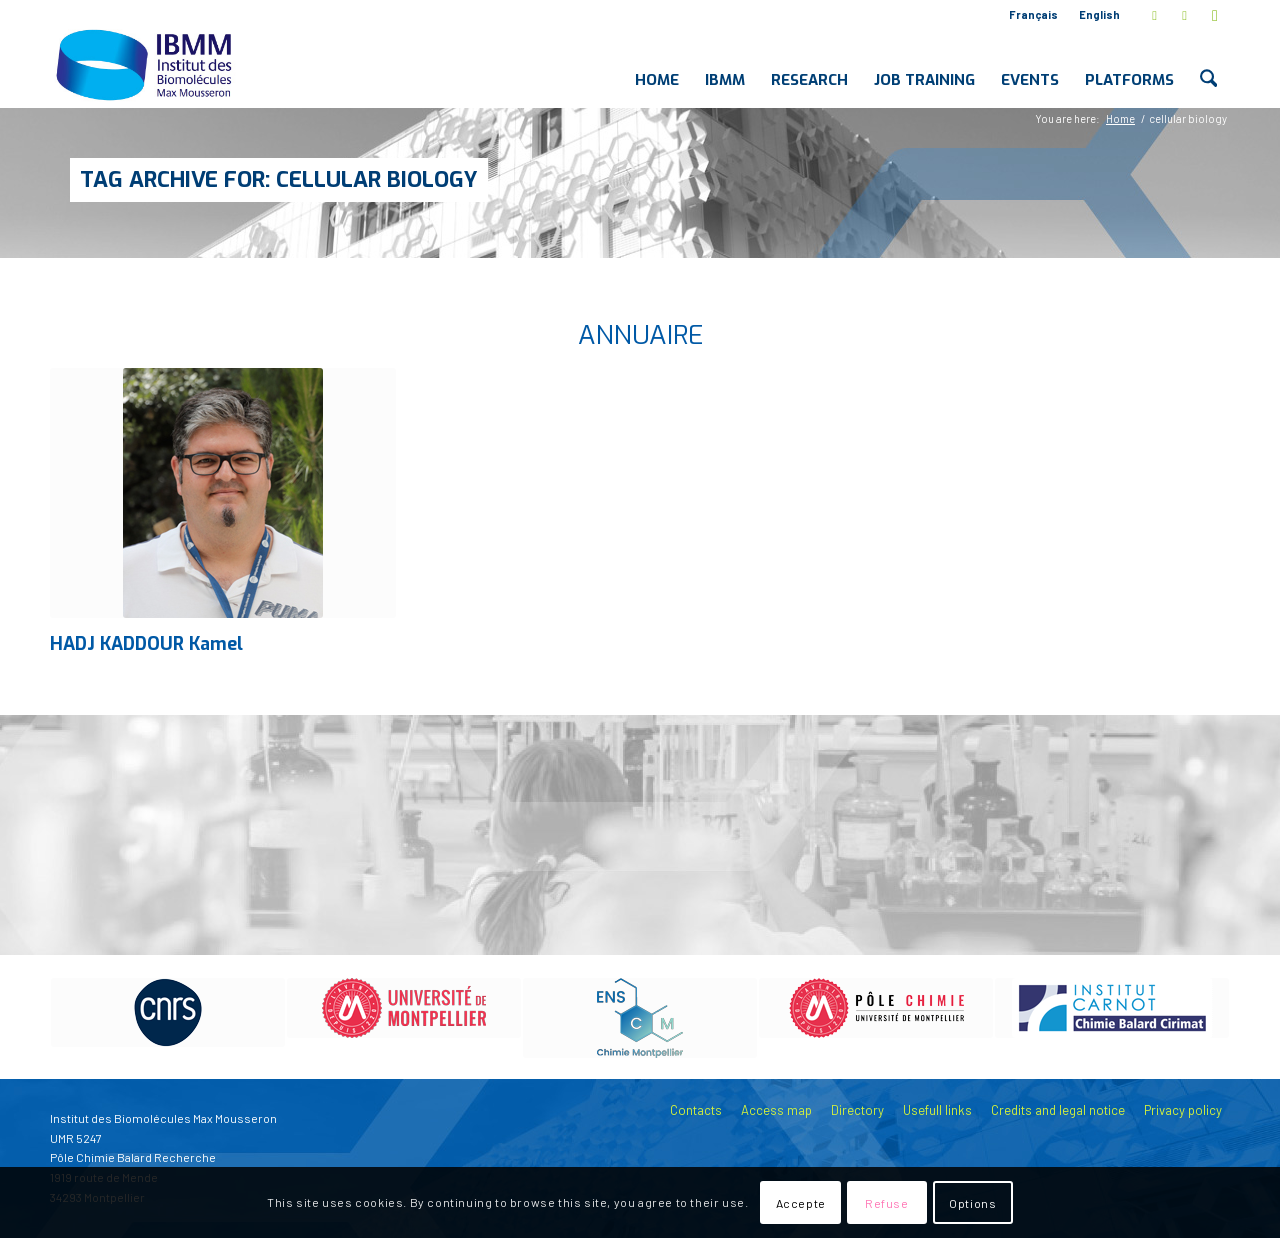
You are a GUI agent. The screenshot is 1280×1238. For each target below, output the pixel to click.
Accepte (801, 1203)
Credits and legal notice (1058, 1110)
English (1099, 14)
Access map (776, 1110)
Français (1033, 14)
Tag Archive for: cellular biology (279, 179)
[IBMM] (146, 64)
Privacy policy (1183, 1110)
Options (972, 1203)
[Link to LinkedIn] (1184, 15)
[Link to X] (1154, 15)
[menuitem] (1034, 15)
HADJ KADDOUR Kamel (146, 644)
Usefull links (937, 1110)
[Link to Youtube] (1215, 15)
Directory (857, 1110)
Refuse (887, 1203)
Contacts (696, 1110)
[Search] (1208, 64)
